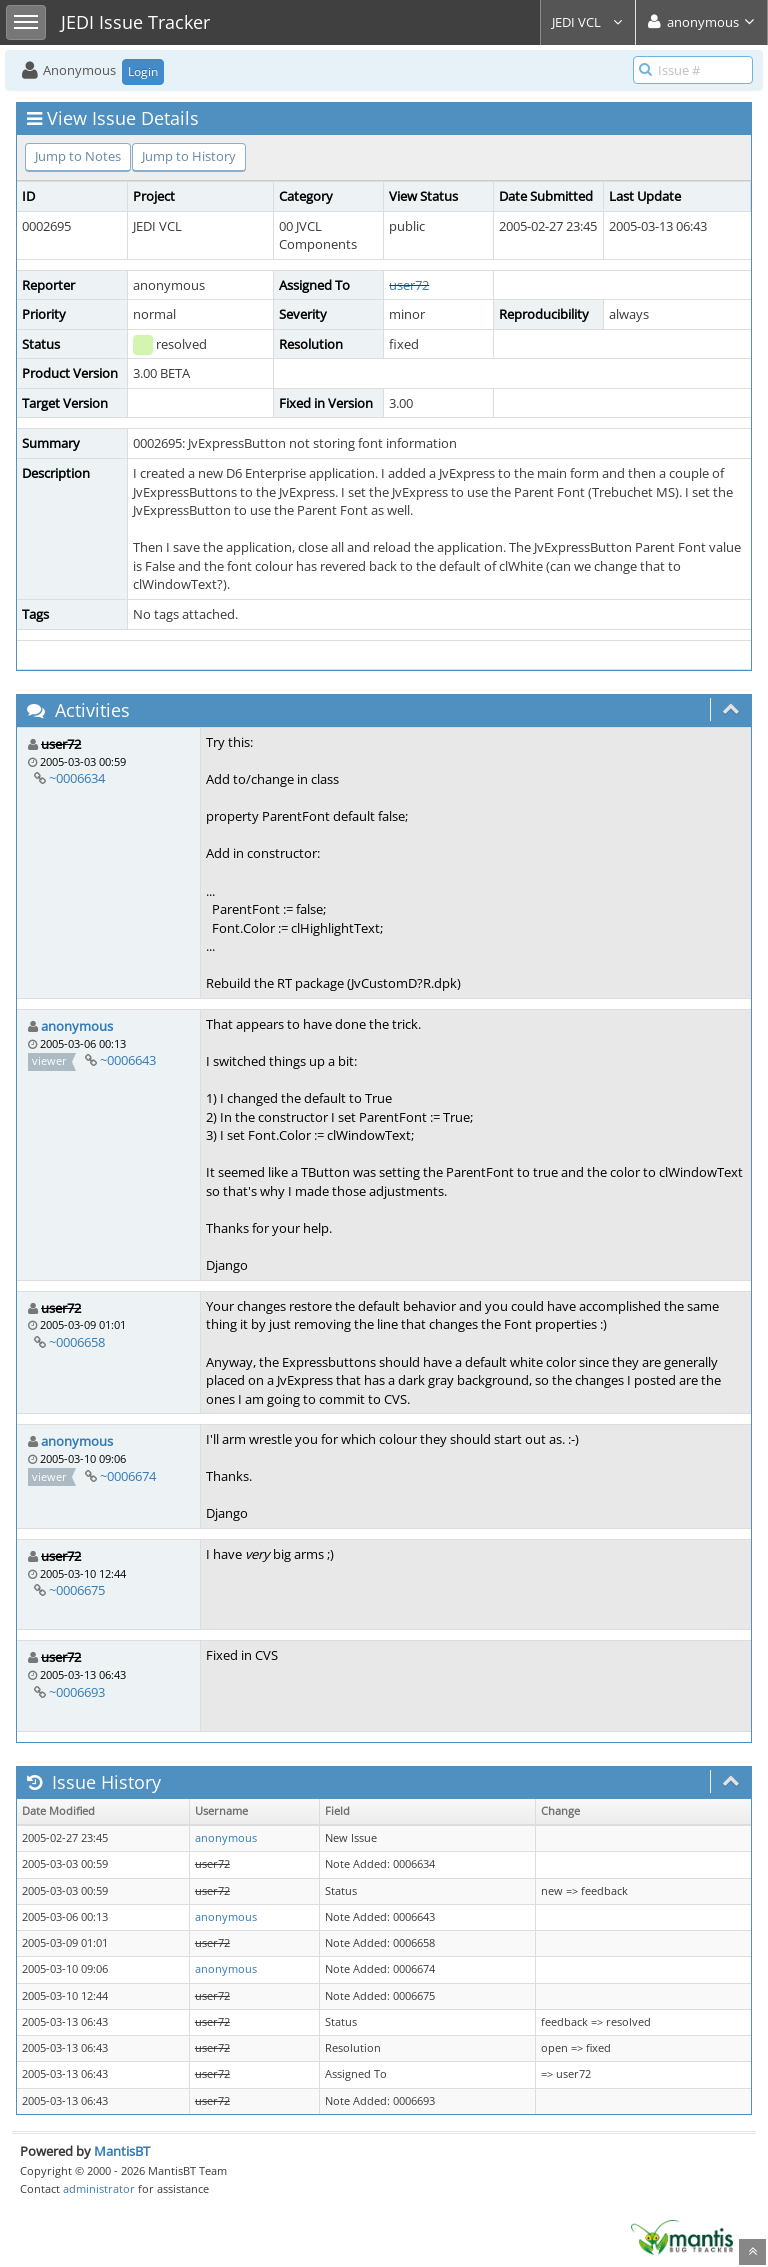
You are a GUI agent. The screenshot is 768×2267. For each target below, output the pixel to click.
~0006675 (77, 1590)
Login (143, 71)
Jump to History (189, 156)
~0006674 (128, 1476)
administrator (99, 2188)
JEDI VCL (588, 22)
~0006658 (77, 1342)
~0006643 (128, 1060)
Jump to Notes (78, 156)
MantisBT (122, 2151)
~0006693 (77, 1692)
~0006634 (77, 778)
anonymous (77, 1026)
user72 (409, 285)
